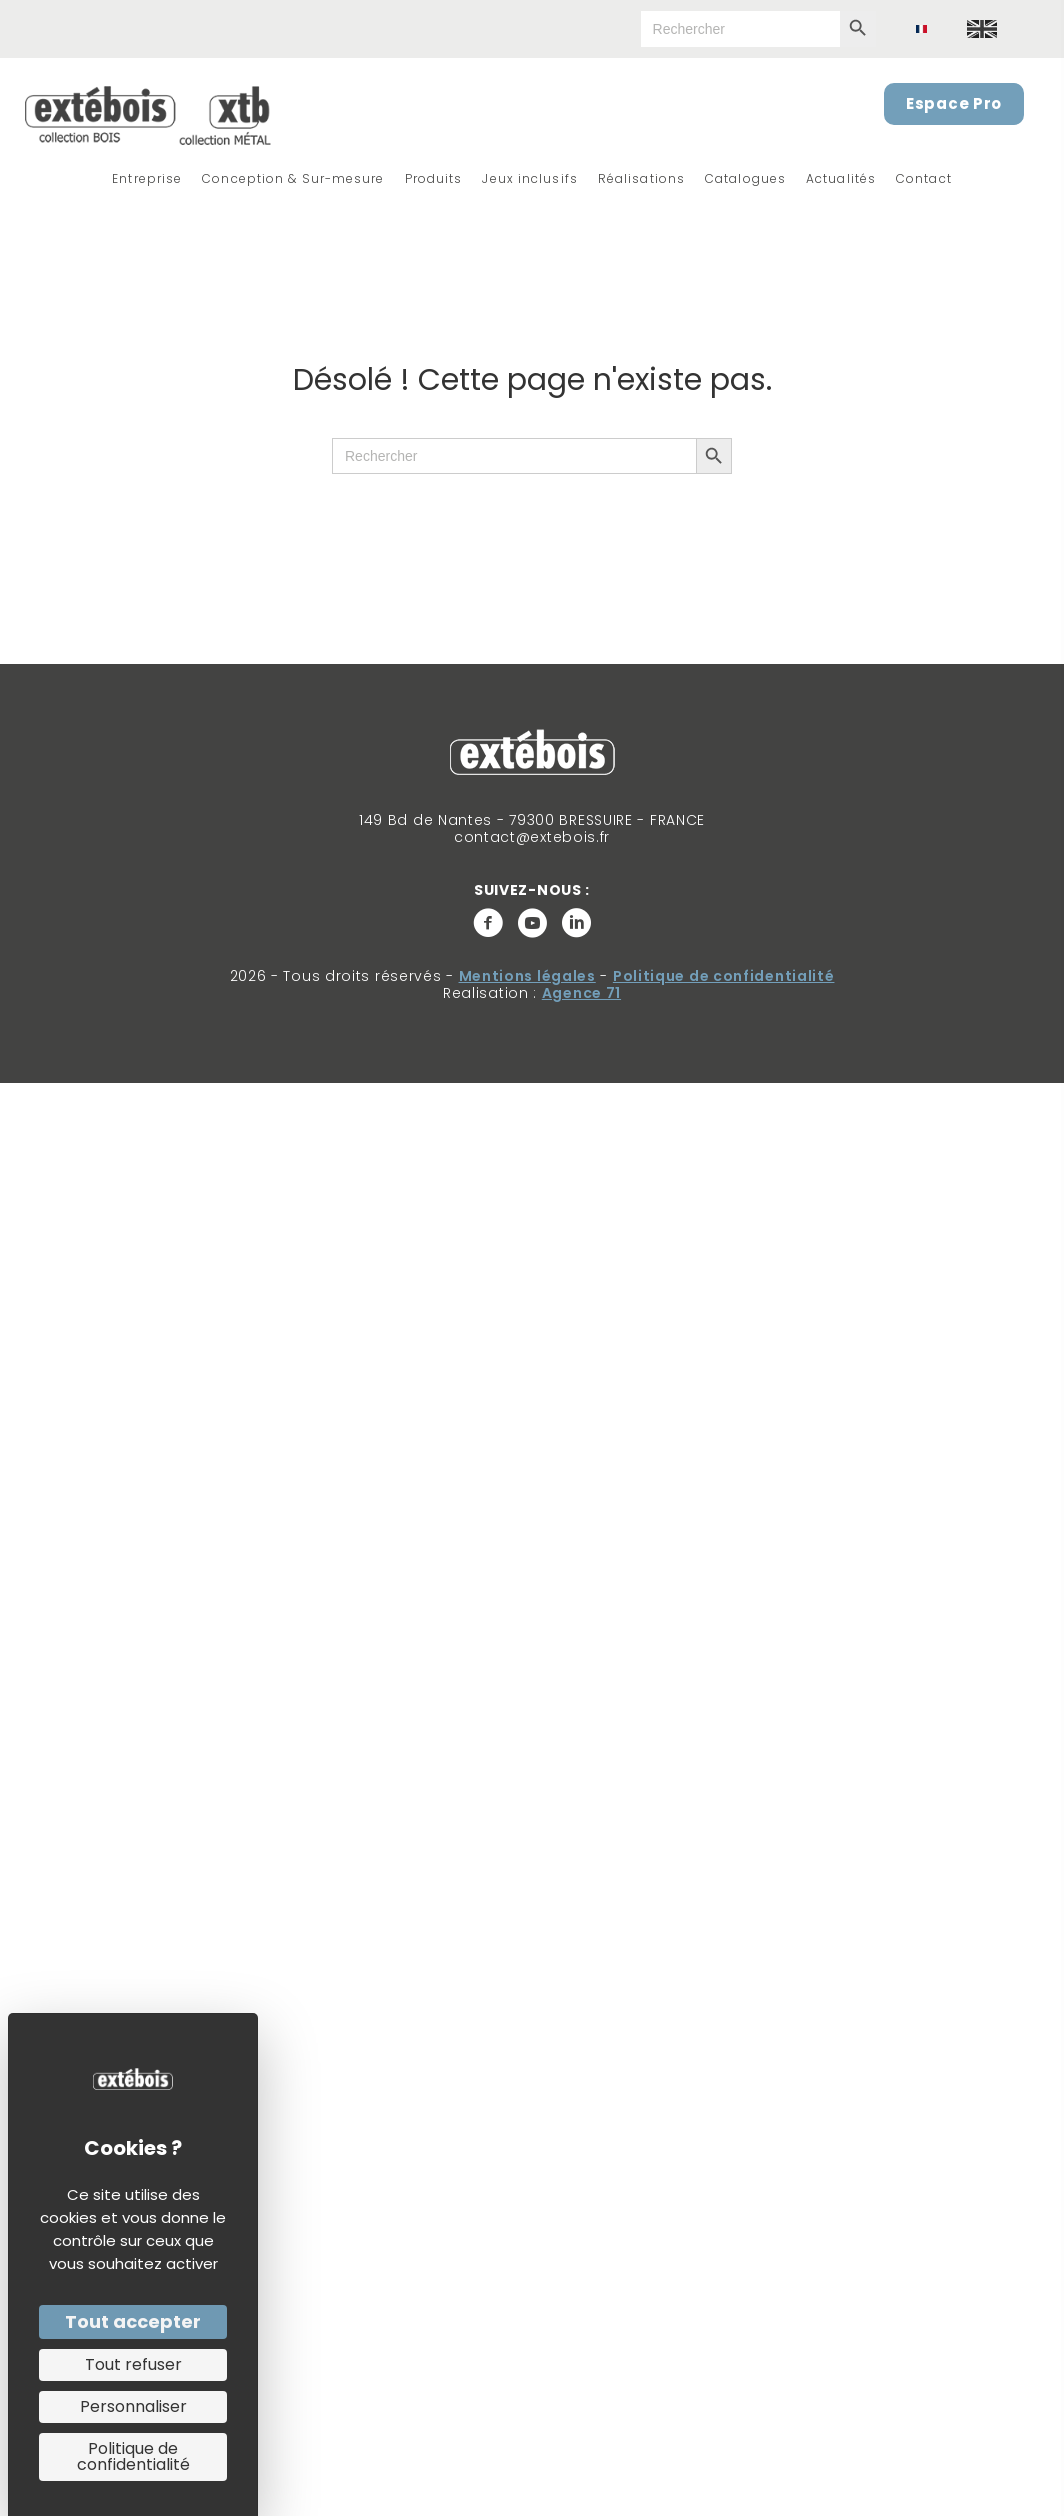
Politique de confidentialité (724, 976)
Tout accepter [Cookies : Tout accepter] (133, 2321)
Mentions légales (527, 976)
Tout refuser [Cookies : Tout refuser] (133, 2364)
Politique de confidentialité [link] (133, 2456)
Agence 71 (581, 993)
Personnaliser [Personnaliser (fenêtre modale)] (133, 2406)
